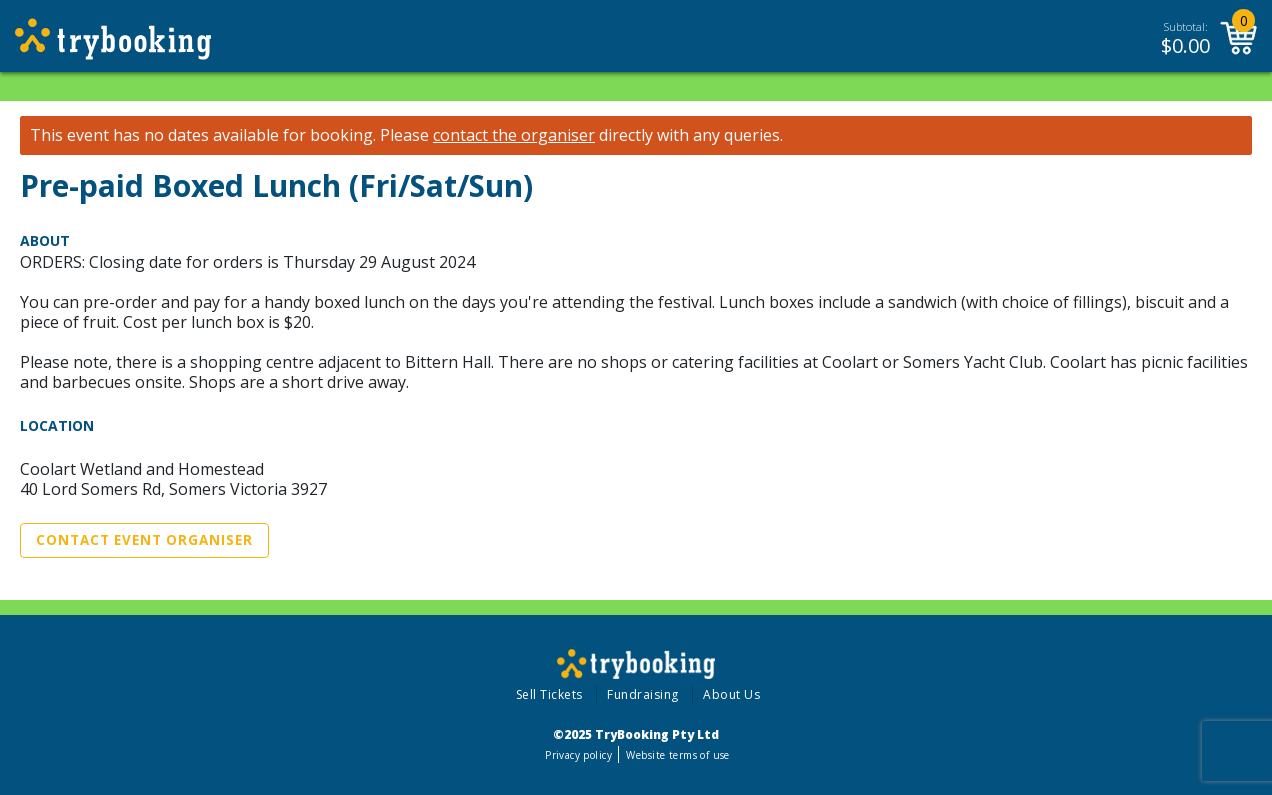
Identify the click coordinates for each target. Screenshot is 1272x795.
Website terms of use (677, 755)
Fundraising (643, 694)
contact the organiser (514, 135)
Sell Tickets (549, 694)
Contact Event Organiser (144, 540)
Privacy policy (578, 755)
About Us (731, 694)
